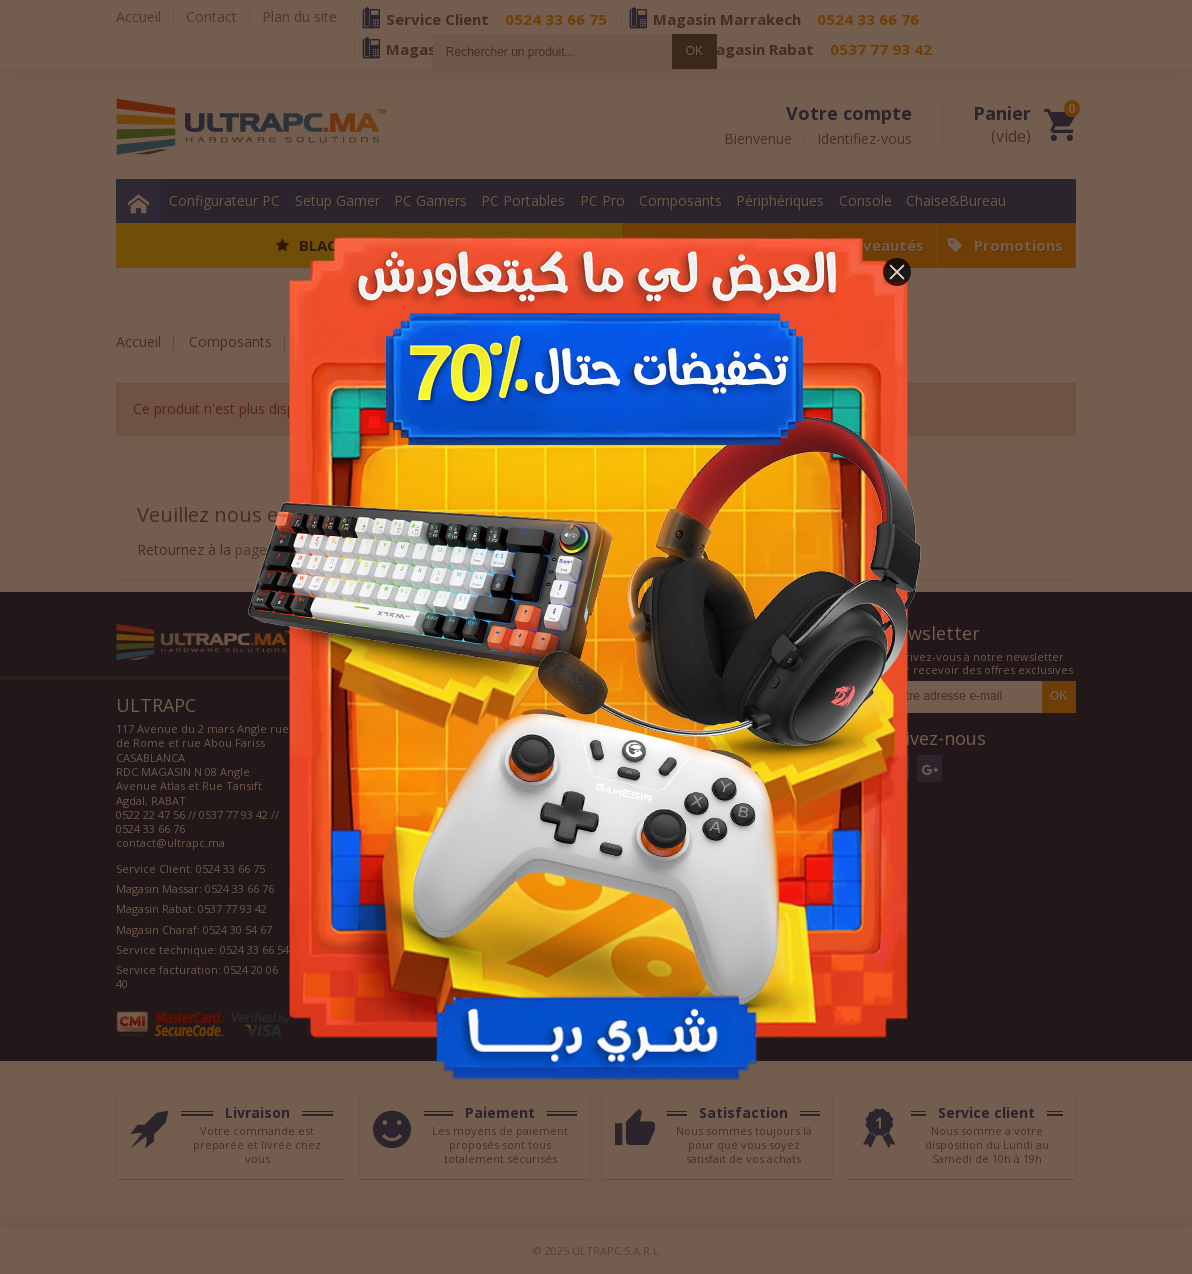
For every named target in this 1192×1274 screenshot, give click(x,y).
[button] (897, 272)
